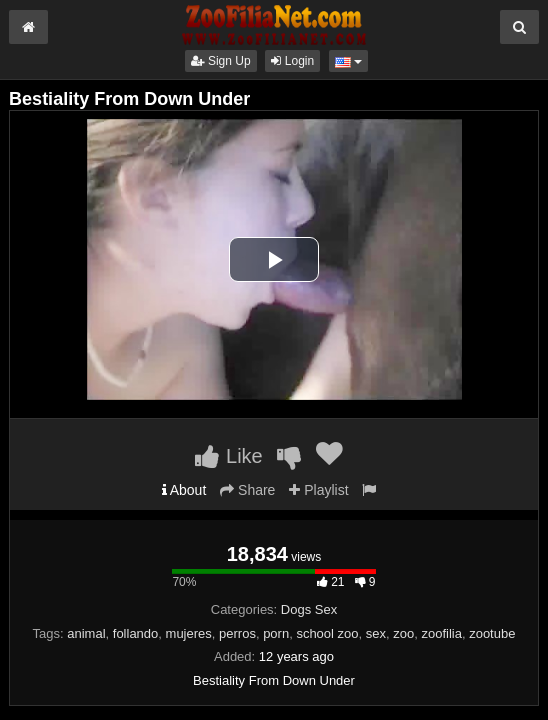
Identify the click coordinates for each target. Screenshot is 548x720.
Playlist (318, 490)
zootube (492, 633)
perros (237, 633)
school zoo (327, 633)
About (184, 490)
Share (247, 490)
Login (292, 61)
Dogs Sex (309, 609)
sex (376, 633)
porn (276, 633)
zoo (403, 633)
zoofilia (441, 633)
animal (86, 633)
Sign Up (221, 61)
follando (136, 633)
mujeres (189, 633)
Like (228, 456)
